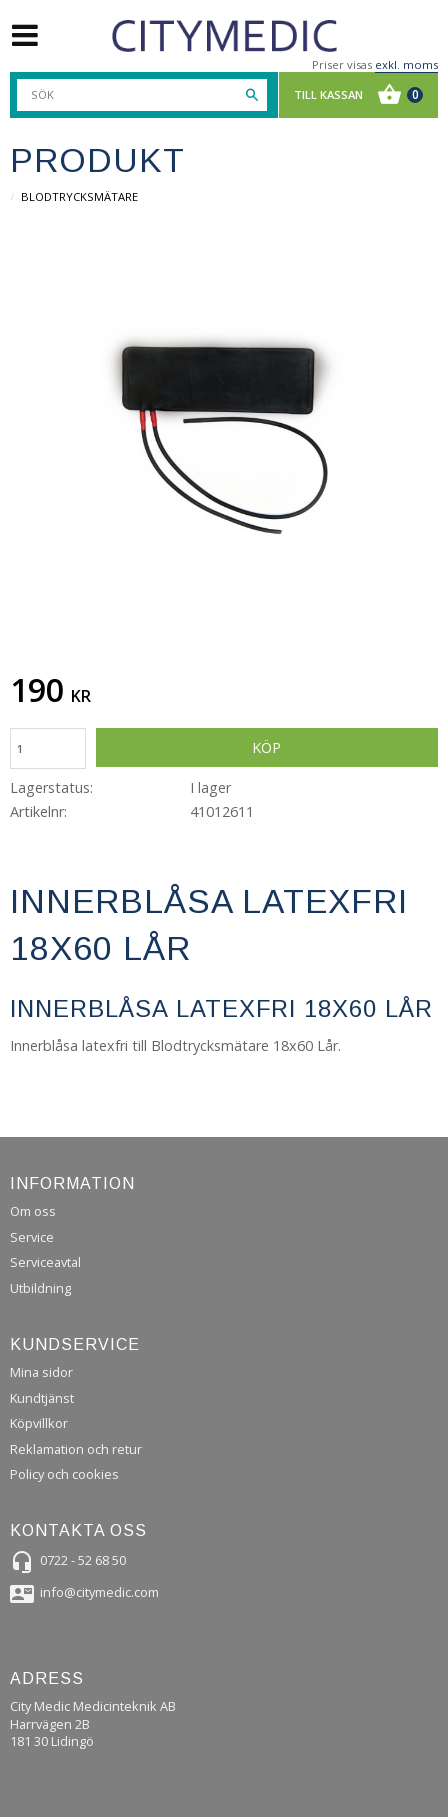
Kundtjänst (42, 1398)
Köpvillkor (39, 1423)
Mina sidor (41, 1372)
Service (32, 1237)
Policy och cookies (64, 1474)
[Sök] (252, 95)
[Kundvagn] (353, 95)
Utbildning (40, 1288)
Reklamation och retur (76, 1449)
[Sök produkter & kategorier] (142, 95)
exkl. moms (406, 64)
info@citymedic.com (99, 1592)
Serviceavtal (45, 1262)
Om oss (33, 1211)
